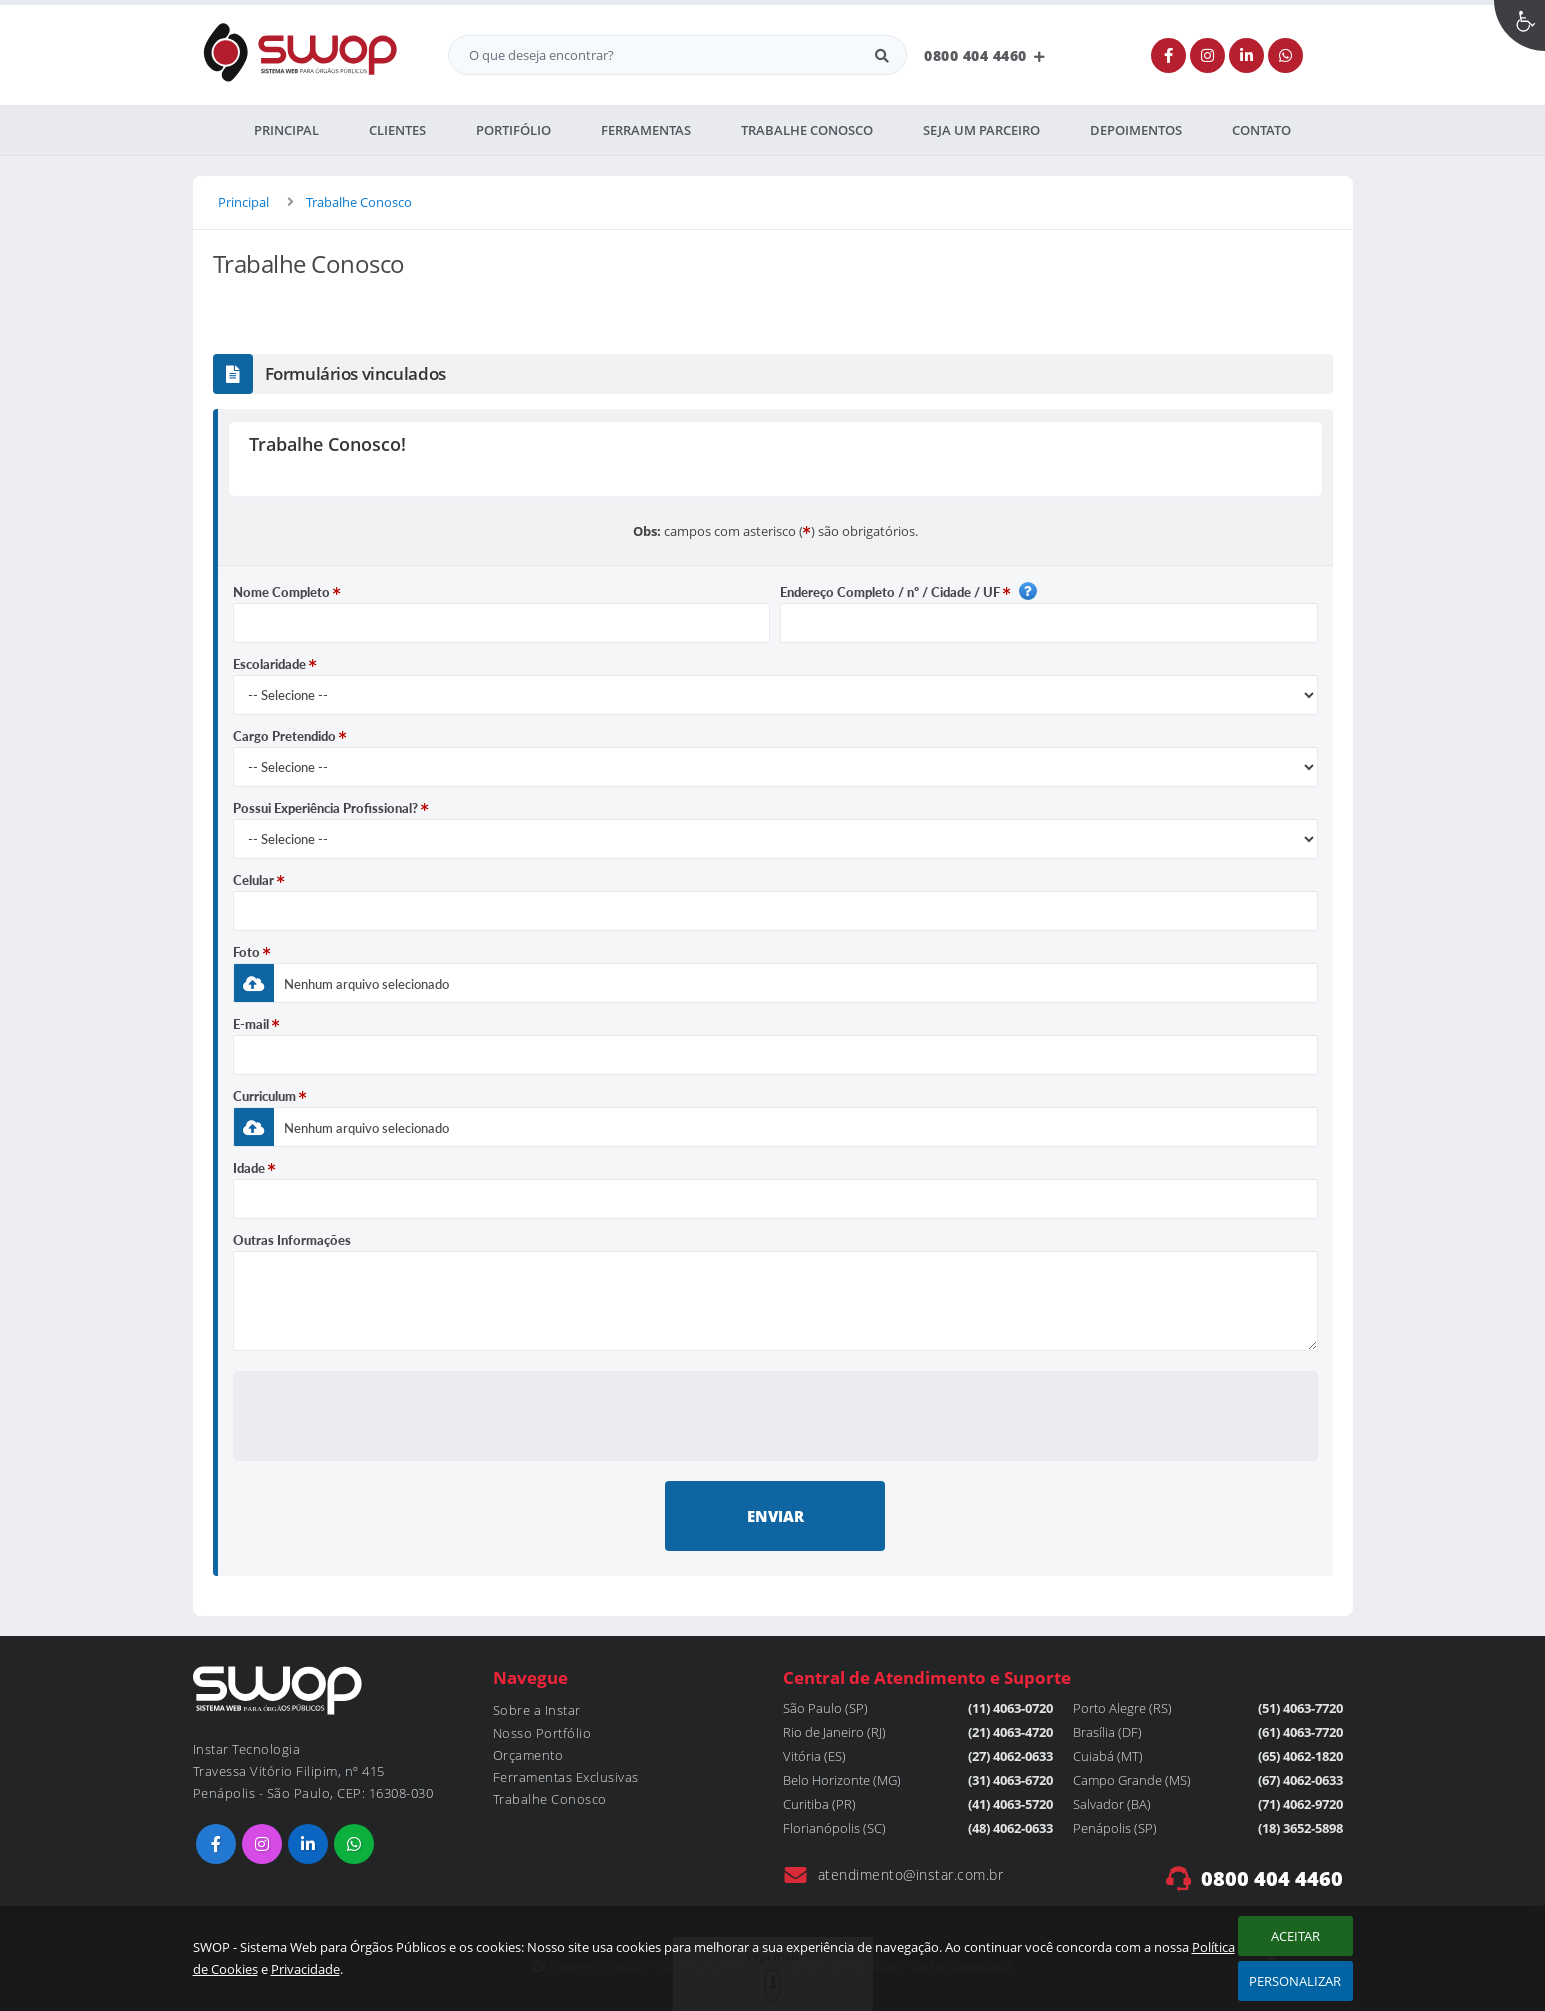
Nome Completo (287, 592)
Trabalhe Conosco (359, 202)
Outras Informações (292, 1240)
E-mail (256, 1024)
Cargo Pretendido (290, 736)
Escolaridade (275, 664)
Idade (254, 1168)
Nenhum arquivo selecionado (366, 984)
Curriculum (270, 1096)
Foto (252, 952)
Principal (243, 202)
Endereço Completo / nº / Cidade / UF (908, 591)
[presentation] (775, 1415)
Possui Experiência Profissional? (331, 808)
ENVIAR (775, 1516)
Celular (259, 880)
